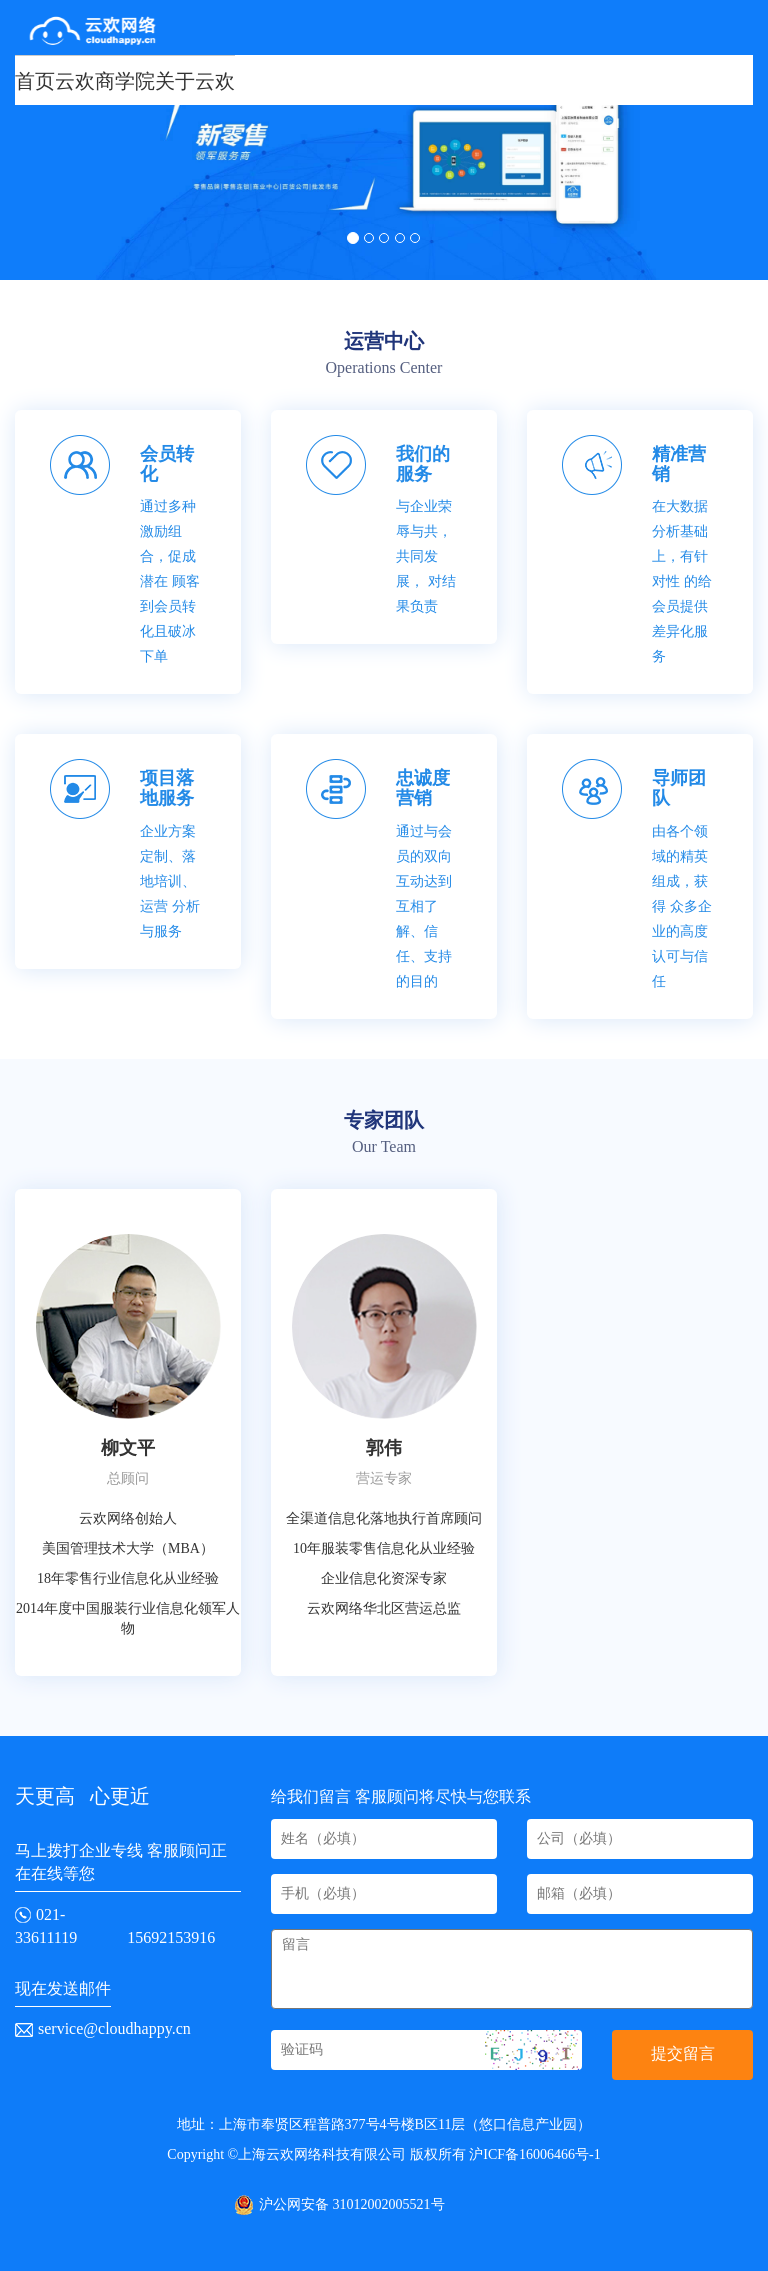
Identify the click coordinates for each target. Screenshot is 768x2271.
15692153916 (171, 1937)
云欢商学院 (105, 81)
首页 (35, 81)
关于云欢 (195, 81)
